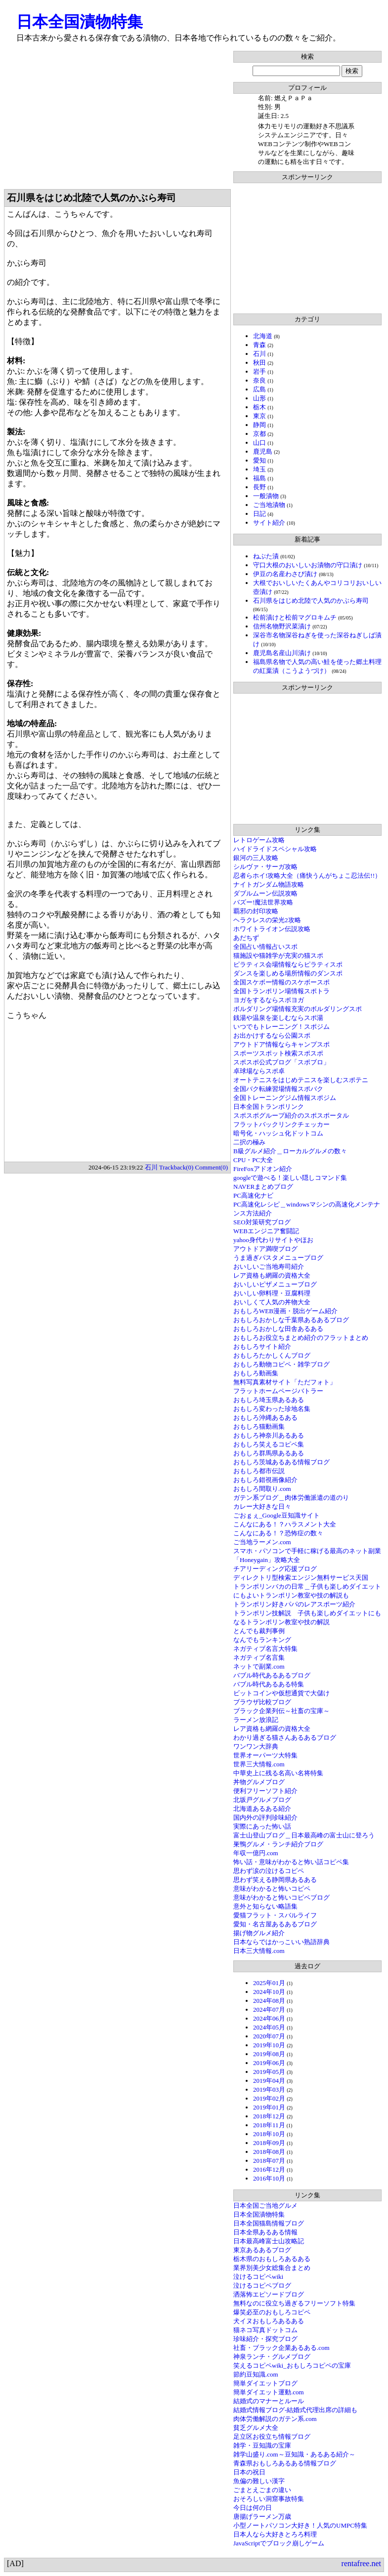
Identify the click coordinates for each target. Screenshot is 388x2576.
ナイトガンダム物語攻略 (268, 884)
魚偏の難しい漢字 (259, 2481)
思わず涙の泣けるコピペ (268, 1870)
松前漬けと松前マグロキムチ (295, 617)
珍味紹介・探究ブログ (265, 2338)
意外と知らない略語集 (265, 1906)
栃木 (259, 407)
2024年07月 (269, 2009)
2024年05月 (269, 2027)
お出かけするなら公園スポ (271, 1035)
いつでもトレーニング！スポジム (281, 1026)
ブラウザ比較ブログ (262, 1702)
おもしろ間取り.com (262, 1488)
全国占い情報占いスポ (265, 946)
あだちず (246, 937)
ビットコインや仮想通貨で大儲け (281, 1693)
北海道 (262, 336)
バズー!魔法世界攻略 (263, 902)
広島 (259, 389)
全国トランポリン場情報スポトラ (281, 991)
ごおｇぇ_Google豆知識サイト (276, 1515)
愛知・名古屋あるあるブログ (275, 1924)
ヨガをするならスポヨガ (268, 1000)
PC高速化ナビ (253, 1195)
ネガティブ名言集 (259, 1657)
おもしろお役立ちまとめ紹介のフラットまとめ (300, 1337)
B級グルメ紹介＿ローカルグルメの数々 (290, 1151)
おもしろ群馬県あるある (268, 1453)
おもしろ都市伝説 (259, 1471)
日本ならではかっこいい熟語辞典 (281, 1942)
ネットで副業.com (259, 1666)
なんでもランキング (262, 1639)
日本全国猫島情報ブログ (268, 2223)
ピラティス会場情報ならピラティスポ (288, 964)
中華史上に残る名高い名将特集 (278, 1773)
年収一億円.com (255, 1853)
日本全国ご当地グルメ (265, 2205)
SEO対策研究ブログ (262, 1222)
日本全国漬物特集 (79, 22)
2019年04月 (269, 2080)
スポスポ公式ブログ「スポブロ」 (281, 1062)
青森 (259, 345)
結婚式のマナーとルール (268, 2401)
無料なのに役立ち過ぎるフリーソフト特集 (294, 2303)
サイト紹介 (269, 522)
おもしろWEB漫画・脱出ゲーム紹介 (285, 1311)
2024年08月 (269, 2000)
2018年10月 (269, 2134)
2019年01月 (269, 2107)
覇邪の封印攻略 (255, 911)
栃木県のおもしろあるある (271, 2259)
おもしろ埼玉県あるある (268, 1400)
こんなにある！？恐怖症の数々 (278, 1533)
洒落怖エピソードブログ (268, 2294)
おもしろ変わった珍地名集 (271, 1408)
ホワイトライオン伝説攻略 (271, 929)
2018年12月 (269, 2116)
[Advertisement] (117, 120)
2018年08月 (269, 2151)
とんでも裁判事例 (259, 1631)
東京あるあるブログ (262, 2250)
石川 (259, 353)
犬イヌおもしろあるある (268, 2321)
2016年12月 (269, 2169)
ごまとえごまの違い (262, 2490)
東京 (259, 416)
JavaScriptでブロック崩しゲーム (278, 2543)
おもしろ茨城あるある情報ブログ (281, 1462)
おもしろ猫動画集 (259, 1426)
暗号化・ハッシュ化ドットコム (278, 1133)
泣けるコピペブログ (262, 2285)
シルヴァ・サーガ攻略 (265, 866)
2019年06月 (269, 2063)
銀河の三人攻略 (255, 857)
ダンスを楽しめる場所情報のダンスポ (288, 973)
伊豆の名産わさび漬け (285, 574)
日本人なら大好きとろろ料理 (275, 2534)
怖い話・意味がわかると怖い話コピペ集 (291, 1862)
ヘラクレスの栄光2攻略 (267, 920)
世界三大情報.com (259, 1764)
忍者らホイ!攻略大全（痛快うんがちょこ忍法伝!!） (307, 875)
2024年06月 (269, 2018)
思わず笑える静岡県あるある (275, 1879)
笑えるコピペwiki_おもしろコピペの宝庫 (292, 2365)
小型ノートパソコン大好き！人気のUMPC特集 (300, 2525)
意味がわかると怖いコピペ (271, 1888)
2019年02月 (269, 2098)
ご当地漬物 (269, 504)
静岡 (259, 425)
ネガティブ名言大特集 (265, 1648)
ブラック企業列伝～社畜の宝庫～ (281, 1711)
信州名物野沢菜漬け (282, 626)
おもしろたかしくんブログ (271, 1355)
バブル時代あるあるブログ (271, 1675)
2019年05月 (269, 2071)
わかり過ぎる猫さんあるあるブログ (284, 1737)
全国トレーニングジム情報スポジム (284, 1097)
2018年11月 (269, 2125)
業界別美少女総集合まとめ (271, 2267)
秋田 (259, 362)
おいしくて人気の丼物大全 (271, 1302)
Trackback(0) (176, 1167)
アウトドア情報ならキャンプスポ (281, 1044)
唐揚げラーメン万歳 (262, 2516)
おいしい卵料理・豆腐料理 (271, 1293)
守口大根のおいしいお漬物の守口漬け (307, 565)
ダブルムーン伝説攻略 (265, 893)
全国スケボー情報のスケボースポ (281, 982)
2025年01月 (269, 1983)
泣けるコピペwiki (258, 2276)
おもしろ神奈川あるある (268, 1435)
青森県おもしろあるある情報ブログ (284, 2463)
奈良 (259, 380)
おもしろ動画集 (255, 1373)
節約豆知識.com (255, 2374)
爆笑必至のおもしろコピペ (271, 2312)
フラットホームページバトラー (278, 1391)
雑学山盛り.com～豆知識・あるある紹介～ (294, 2454)
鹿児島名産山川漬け (282, 653)
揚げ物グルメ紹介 (259, 1933)
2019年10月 (269, 2045)
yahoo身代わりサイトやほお (273, 1240)
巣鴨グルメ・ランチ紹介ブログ (278, 1844)
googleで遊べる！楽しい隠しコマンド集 (290, 1177)
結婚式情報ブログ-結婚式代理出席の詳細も (295, 2410)
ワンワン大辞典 (255, 1746)
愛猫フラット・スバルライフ (275, 1915)
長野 (259, 487)
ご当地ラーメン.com (262, 1542)
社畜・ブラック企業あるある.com (281, 2347)
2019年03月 (269, 2089)
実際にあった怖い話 (262, 1826)
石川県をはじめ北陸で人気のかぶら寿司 (311, 600)
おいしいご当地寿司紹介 (268, 1266)
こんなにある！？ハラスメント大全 (284, 1524)
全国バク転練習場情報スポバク (278, 1089)
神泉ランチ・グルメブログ (271, 2356)
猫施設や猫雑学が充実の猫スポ (278, 955)
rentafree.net (361, 2563)
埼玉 (259, 469)
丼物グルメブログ (259, 1782)
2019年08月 (269, 2054)
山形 (259, 398)
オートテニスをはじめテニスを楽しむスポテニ (300, 1080)
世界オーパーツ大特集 (265, 1755)
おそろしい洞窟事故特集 (268, 2498)
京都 (259, 433)
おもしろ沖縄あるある (265, 1417)
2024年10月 (269, 1991)
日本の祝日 (249, 2472)
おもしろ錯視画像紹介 (265, 1479)
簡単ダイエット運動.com (268, 2392)
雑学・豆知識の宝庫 (262, 2445)
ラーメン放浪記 (255, 1719)
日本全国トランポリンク (268, 1106)
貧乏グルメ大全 (255, 2427)
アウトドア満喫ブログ (265, 1248)
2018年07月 (269, 2160)
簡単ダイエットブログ (265, 2383)
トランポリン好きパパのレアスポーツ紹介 (294, 1604)
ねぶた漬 (266, 556)
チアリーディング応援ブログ (275, 1568)
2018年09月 (269, 2143)
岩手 (259, 371)
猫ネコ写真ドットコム (265, 2330)
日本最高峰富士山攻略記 (268, 2241)
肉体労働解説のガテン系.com (275, 2418)
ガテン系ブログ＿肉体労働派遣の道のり (291, 1497)
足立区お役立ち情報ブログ (271, 2436)
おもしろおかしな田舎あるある (278, 1328)
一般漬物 (266, 496)
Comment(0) (211, 1167)
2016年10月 (269, 2178)
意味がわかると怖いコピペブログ (281, 1897)
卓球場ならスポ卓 (259, 1071)
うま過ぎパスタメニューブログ (278, 1257)
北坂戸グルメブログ (262, 1799)
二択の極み (249, 1142)
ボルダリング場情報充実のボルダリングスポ (297, 1009)
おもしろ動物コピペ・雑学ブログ (281, 1364)
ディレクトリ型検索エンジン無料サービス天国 (300, 1577)
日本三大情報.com (259, 1950)
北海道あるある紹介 (262, 1808)
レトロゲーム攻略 (259, 840)
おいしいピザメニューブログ (275, 1284)
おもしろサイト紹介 (262, 1346)
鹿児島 (262, 451)
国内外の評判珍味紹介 (265, 1817)
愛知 (259, 460)
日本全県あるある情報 (265, 2232)
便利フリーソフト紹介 (265, 1791)
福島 (259, 478)
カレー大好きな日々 (262, 1506)
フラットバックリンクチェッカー (281, 1124)
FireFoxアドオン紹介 (262, 1168)
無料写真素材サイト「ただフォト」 (284, 1382)
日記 (259, 513)
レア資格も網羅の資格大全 (271, 1275)
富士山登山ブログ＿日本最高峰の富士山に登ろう (304, 1835)
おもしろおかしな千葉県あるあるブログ (291, 1320)
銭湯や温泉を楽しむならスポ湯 (278, 1017)
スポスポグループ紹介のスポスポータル (291, 1115)
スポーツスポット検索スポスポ (278, 1053)
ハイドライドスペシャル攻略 (275, 849)
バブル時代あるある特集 (268, 1684)
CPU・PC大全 (253, 1160)
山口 (259, 442)
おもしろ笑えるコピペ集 (268, 1444)
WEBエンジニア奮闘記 (266, 1231)
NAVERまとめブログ (263, 1186)
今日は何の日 (252, 2507)
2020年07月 (269, 2036)
